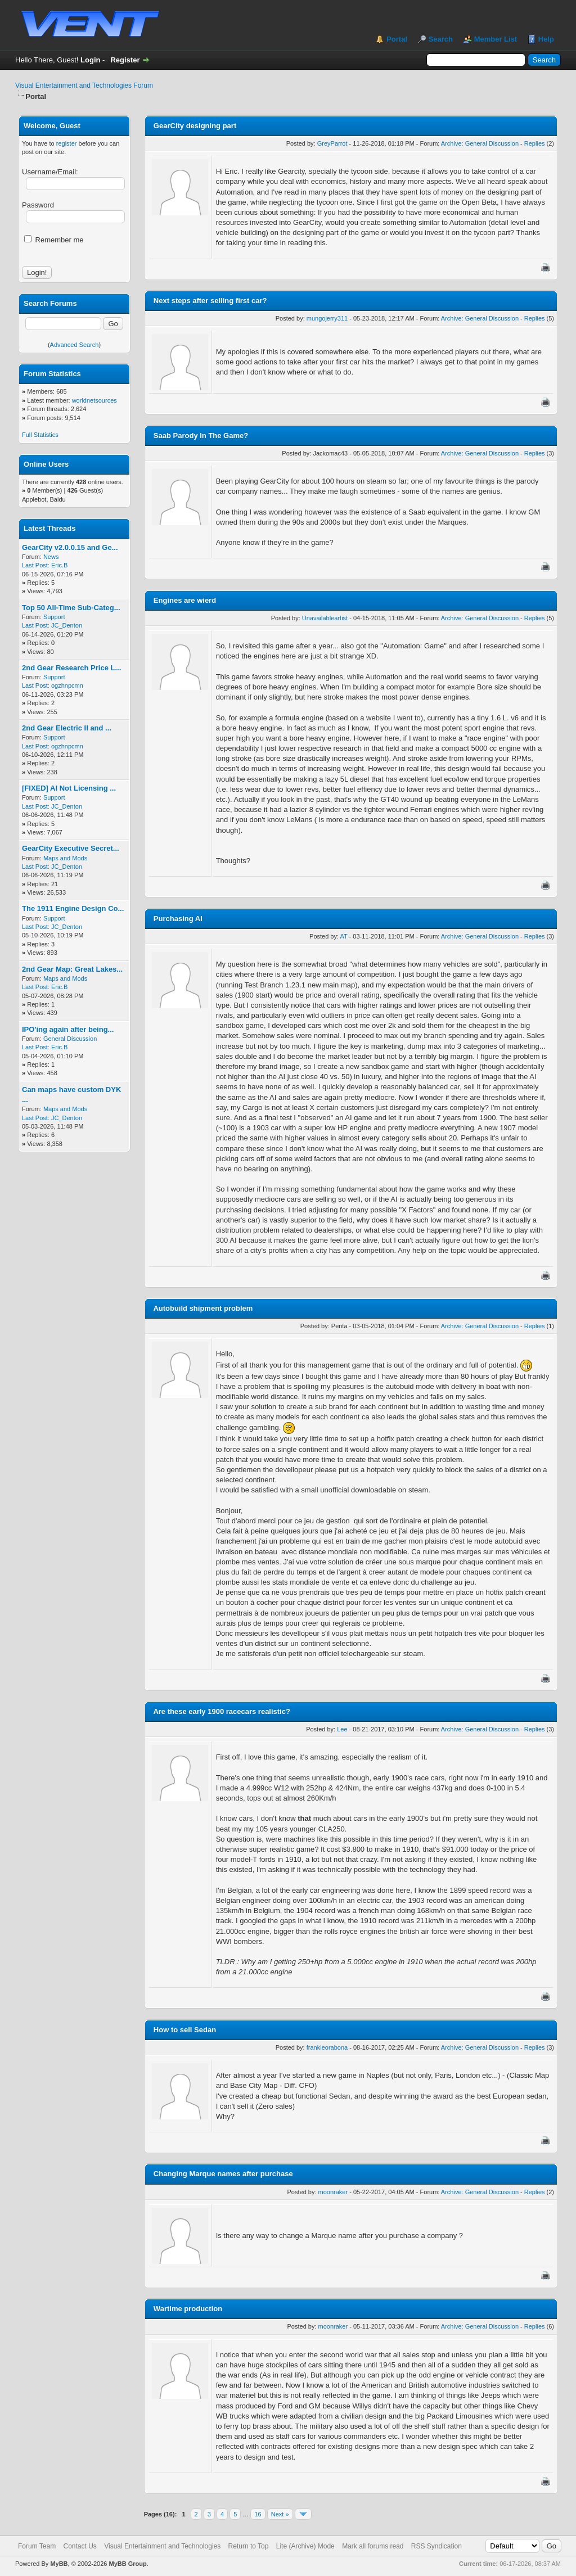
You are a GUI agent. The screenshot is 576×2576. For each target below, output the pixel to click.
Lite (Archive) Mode (305, 2546)
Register (125, 60)
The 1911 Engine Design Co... (73, 908)
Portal (396, 39)
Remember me (54, 240)
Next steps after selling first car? (210, 300)
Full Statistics (40, 434)
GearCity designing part (195, 125)
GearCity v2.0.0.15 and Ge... (70, 547)
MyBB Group (127, 2563)
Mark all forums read (372, 2546)
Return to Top (248, 2546)
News (51, 556)
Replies (534, 143)
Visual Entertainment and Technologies (162, 2546)
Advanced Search (74, 344)
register (66, 143)
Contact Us (79, 2546)
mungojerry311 (327, 318)
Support (54, 616)
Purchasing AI (178, 918)
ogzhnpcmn (67, 685)
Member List (496, 39)
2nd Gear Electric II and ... (66, 728)
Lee (342, 1729)
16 (257, 2514)
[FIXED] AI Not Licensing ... (69, 788)
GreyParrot (332, 143)
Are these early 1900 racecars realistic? (221, 1711)
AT (343, 936)
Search (441, 39)
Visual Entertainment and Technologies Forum (84, 85)
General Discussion (70, 1038)
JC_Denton (66, 625)
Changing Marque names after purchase (223, 2173)
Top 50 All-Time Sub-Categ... (71, 607)
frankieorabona (327, 2047)
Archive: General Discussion (480, 143)
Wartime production (188, 2308)
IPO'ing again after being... (68, 1029)
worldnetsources (94, 400)
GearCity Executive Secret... (70, 848)
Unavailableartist (325, 618)
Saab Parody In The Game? (201, 435)
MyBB (59, 2563)
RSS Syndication (436, 2546)
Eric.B (59, 565)
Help (546, 39)
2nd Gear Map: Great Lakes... (72, 969)
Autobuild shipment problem (203, 1308)
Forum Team (37, 2546)
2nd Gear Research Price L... (71, 668)
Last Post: (36, 565)
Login (90, 60)
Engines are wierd (185, 600)
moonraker (333, 2192)
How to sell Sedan (185, 2029)
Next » (280, 2514)
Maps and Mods (65, 858)
